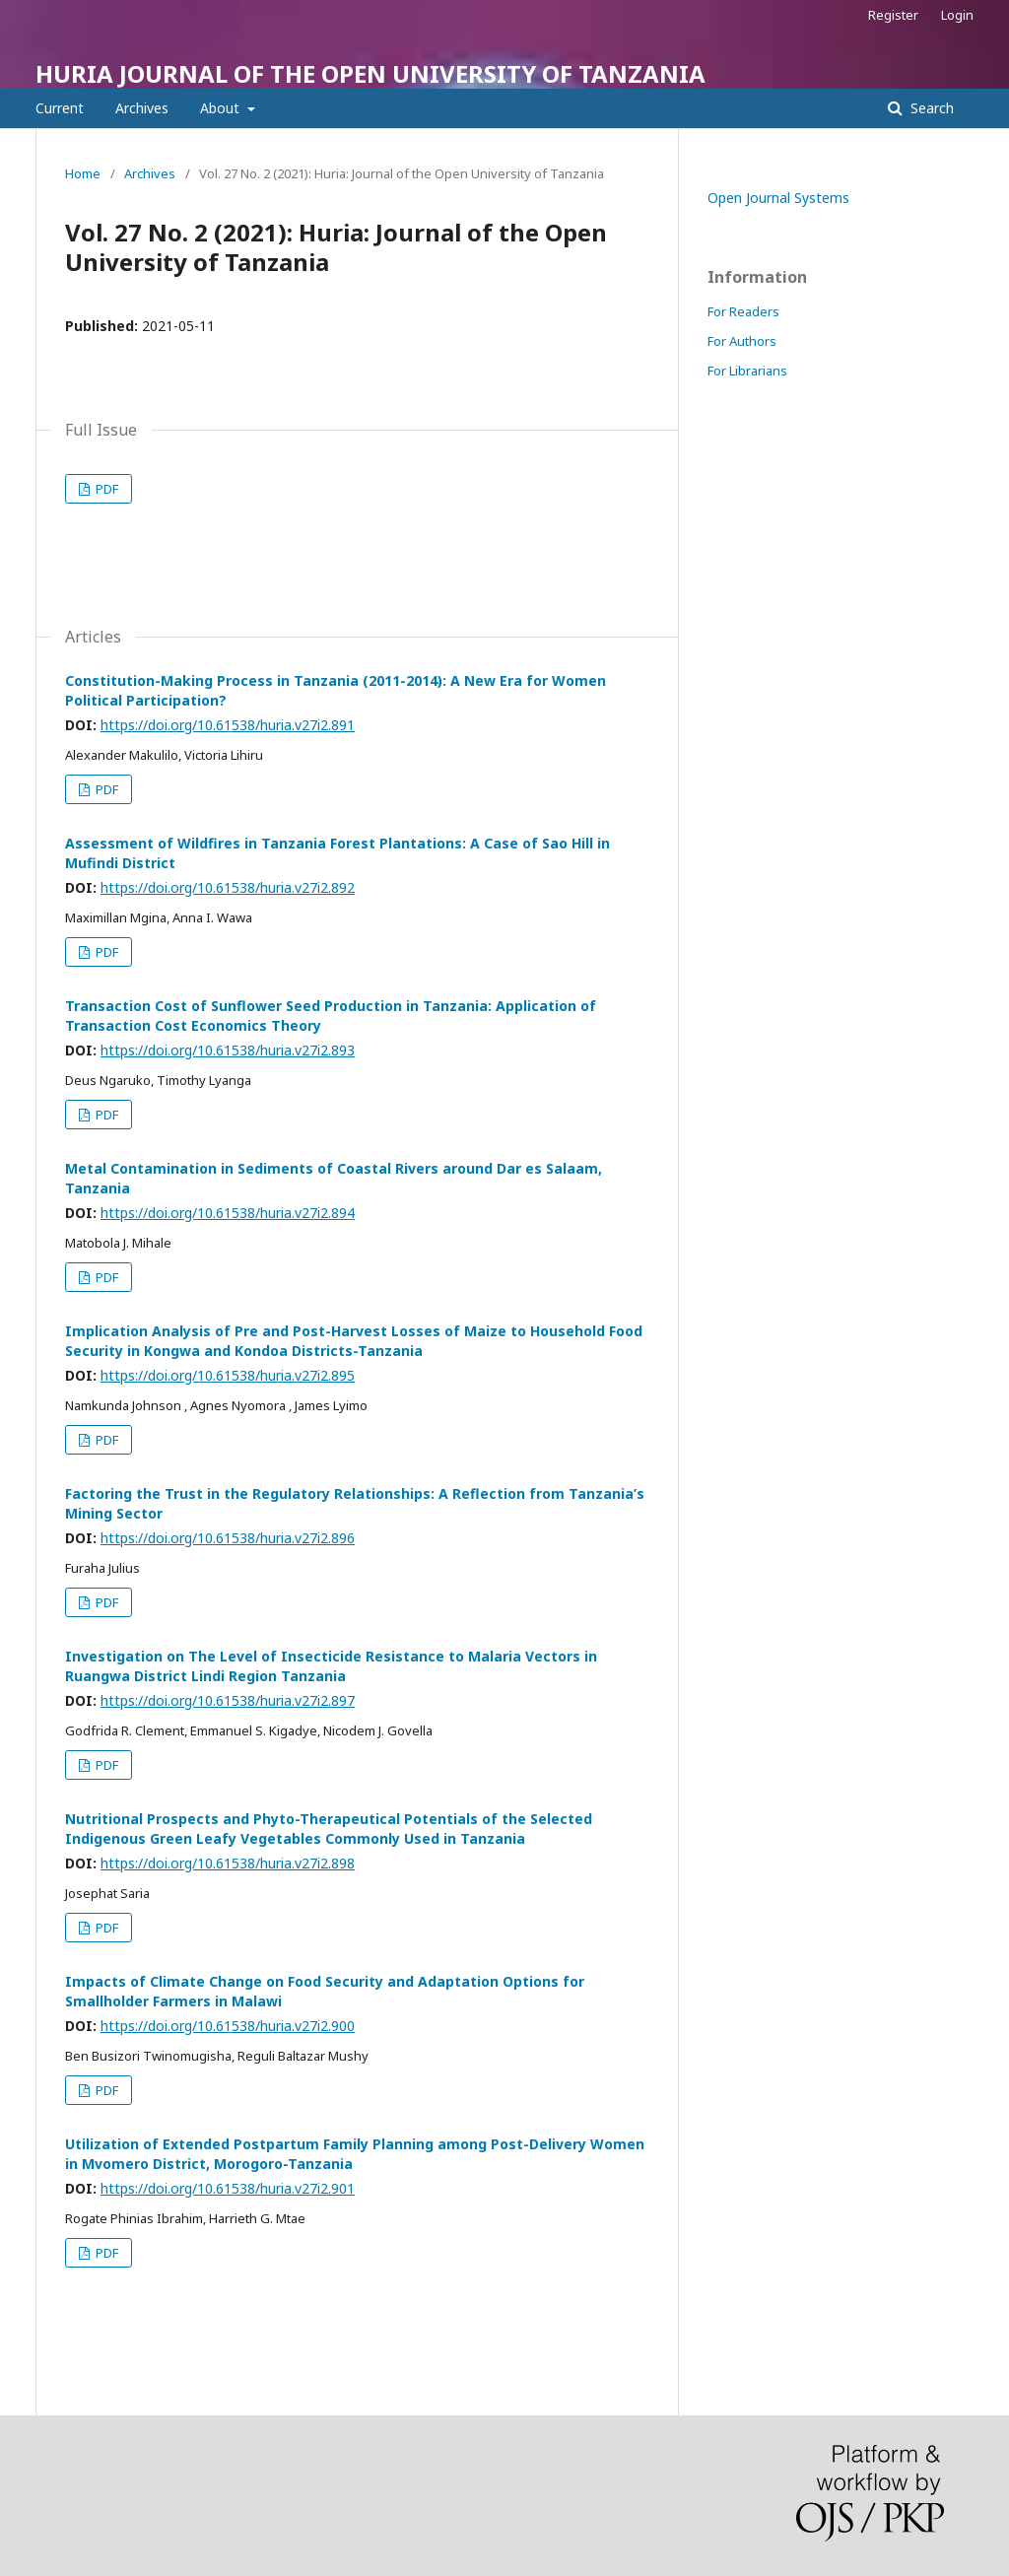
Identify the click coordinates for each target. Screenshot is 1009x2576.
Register (893, 15)
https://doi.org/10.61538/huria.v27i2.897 (228, 1700)
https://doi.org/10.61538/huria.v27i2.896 (228, 1537)
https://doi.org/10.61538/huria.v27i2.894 (228, 1212)
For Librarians (747, 370)
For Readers (743, 311)
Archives (141, 108)
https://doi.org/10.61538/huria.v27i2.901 (228, 2188)
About (221, 108)
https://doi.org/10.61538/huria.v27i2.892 (228, 887)
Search (930, 108)
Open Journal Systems (778, 197)
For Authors (741, 341)
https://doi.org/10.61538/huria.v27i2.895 (228, 1375)
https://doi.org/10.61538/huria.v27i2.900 (228, 2025)
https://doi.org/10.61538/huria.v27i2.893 (228, 1050)
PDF (105, 489)
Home (83, 173)
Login (957, 15)
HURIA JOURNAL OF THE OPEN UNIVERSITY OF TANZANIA (370, 73)
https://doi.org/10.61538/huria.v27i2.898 (228, 1863)
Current (59, 108)
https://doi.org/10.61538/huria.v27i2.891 (228, 724)
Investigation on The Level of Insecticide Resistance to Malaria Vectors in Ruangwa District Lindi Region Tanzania (331, 1666)
